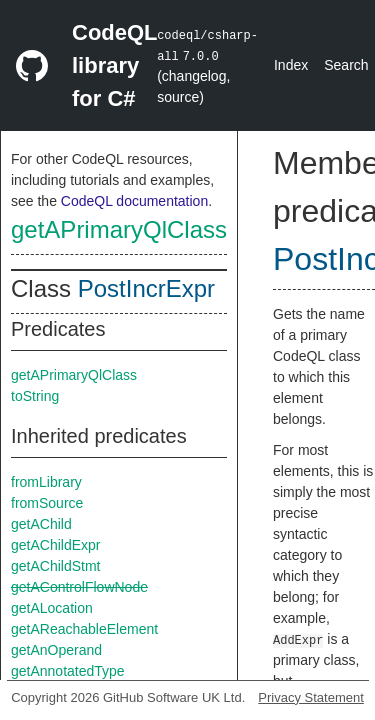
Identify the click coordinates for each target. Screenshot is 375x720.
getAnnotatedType (68, 671)
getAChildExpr (56, 545)
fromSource (47, 503)
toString (35, 396)
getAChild (41, 524)
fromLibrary (46, 482)
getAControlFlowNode (79, 587)
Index (291, 65)
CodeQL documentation (134, 201)
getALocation (52, 608)
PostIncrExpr (146, 288)
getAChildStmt (55, 566)
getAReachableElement (84, 629)
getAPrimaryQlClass (119, 229)
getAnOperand (56, 650)
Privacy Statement (311, 697)
